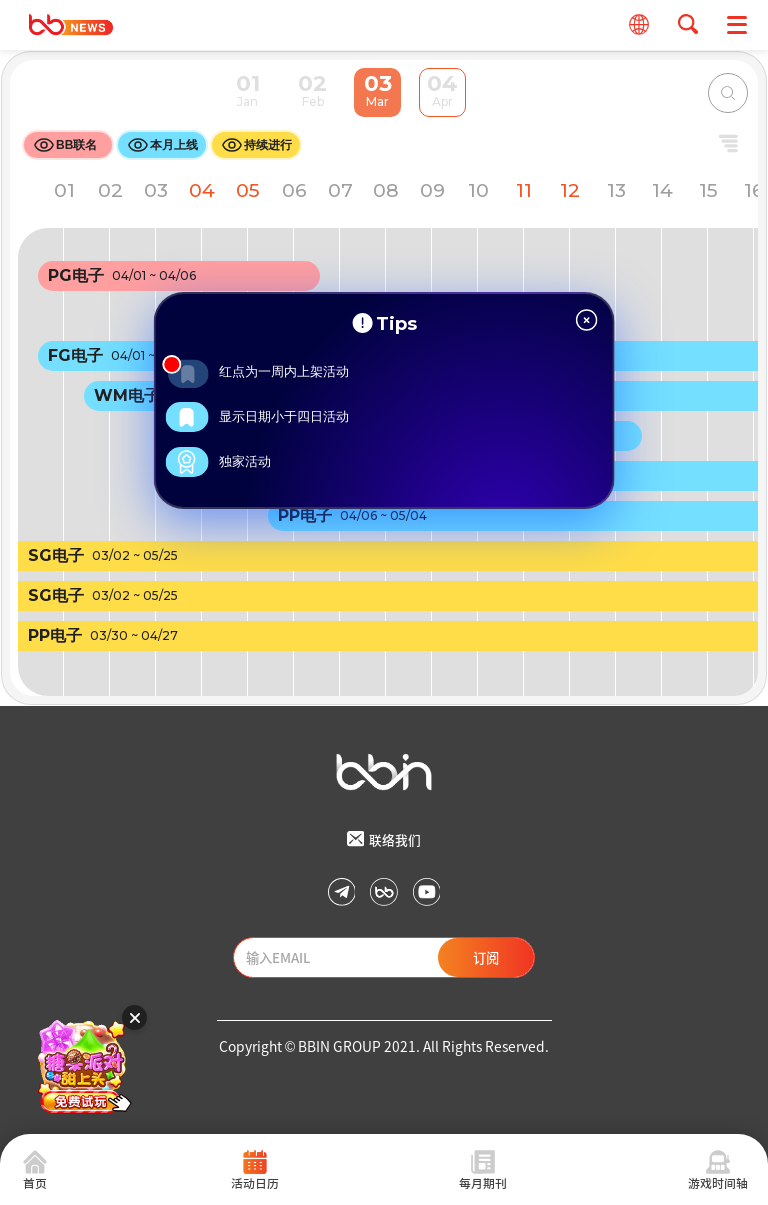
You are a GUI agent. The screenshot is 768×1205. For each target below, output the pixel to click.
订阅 (486, 957)
